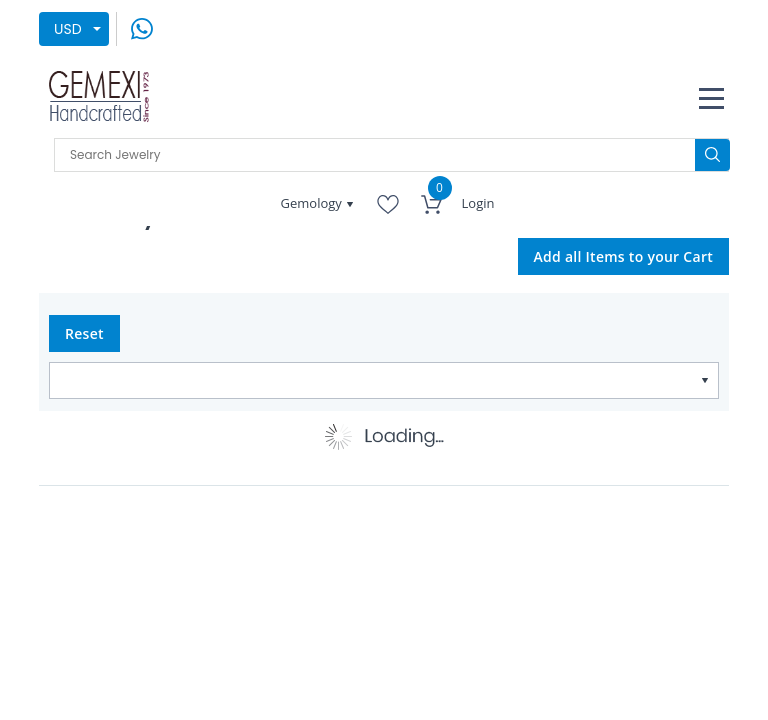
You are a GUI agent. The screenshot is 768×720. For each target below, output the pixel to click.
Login (478, 203)
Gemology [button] (313, 203)
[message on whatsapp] (142, 28)
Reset (84, 333)
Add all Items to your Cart (624, 256)
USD (68, 29)
